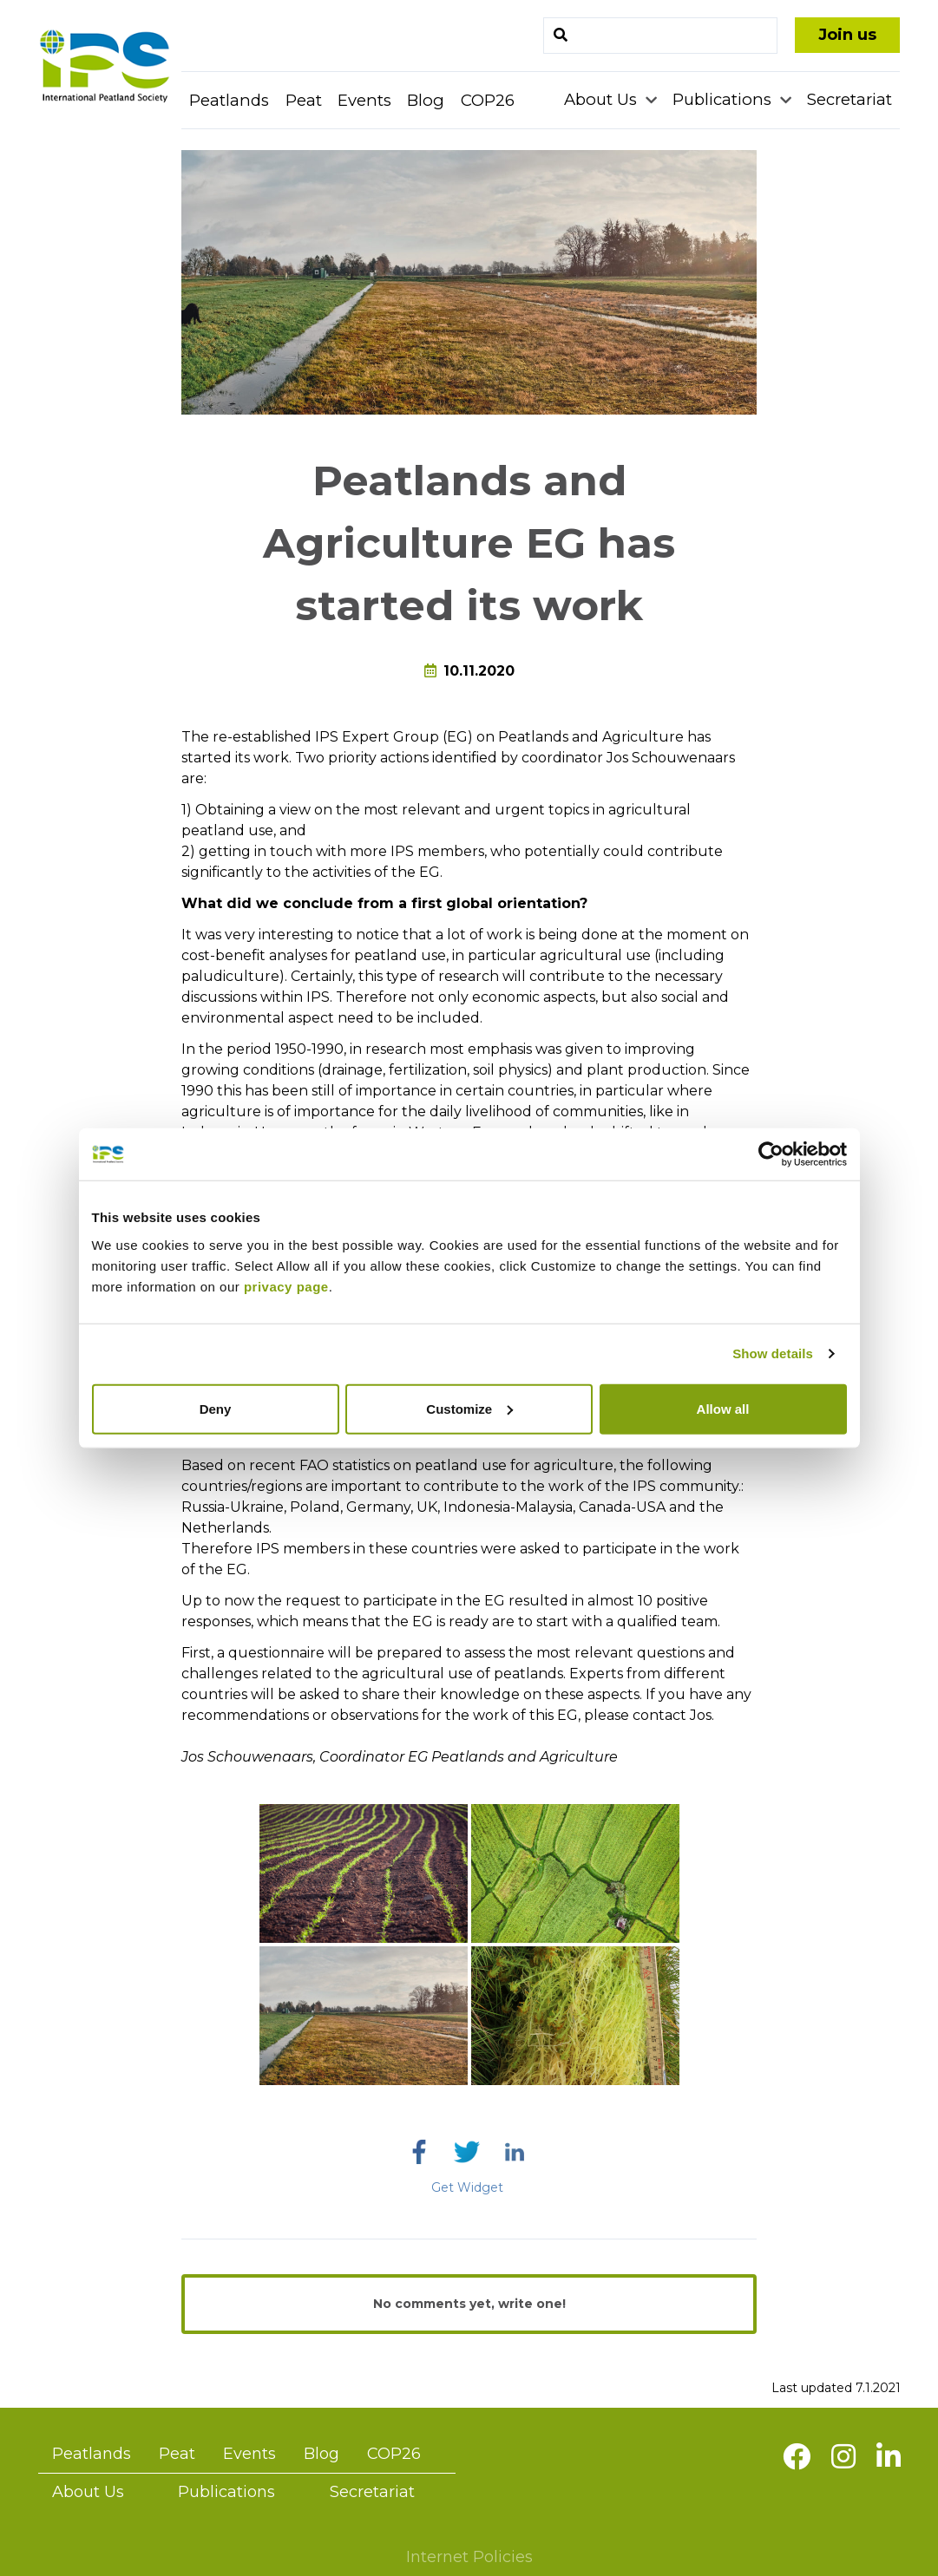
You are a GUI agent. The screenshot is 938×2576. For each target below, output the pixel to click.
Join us (847, 34)
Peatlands (229, 100)
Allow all (723, 1408)
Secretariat (849, 99)
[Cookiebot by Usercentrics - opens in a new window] (771, 1154)
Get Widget (467, 2187)
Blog (425, 100)
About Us (602, 99)
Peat (303, 100)
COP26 (488, 100)
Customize (469, 1408)
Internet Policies (469, 2556)
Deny (216, 1408)
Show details (772, 1353)
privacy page (286, 1285)
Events (364, 100)
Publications (724, 99)
